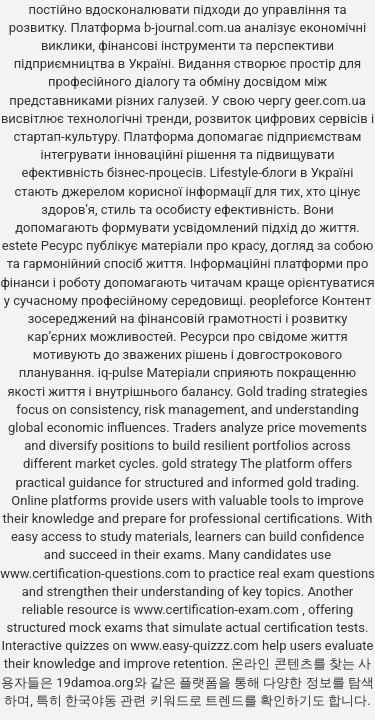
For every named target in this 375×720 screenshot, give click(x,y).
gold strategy (199, 463)
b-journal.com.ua (192, 27)
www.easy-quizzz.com (196, 645)
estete (20, 245)
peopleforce (284, 300)
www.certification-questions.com (97, 573)
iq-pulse (120, 372)
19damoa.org (94, 682)
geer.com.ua (329, 100)
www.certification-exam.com (218, 609)
